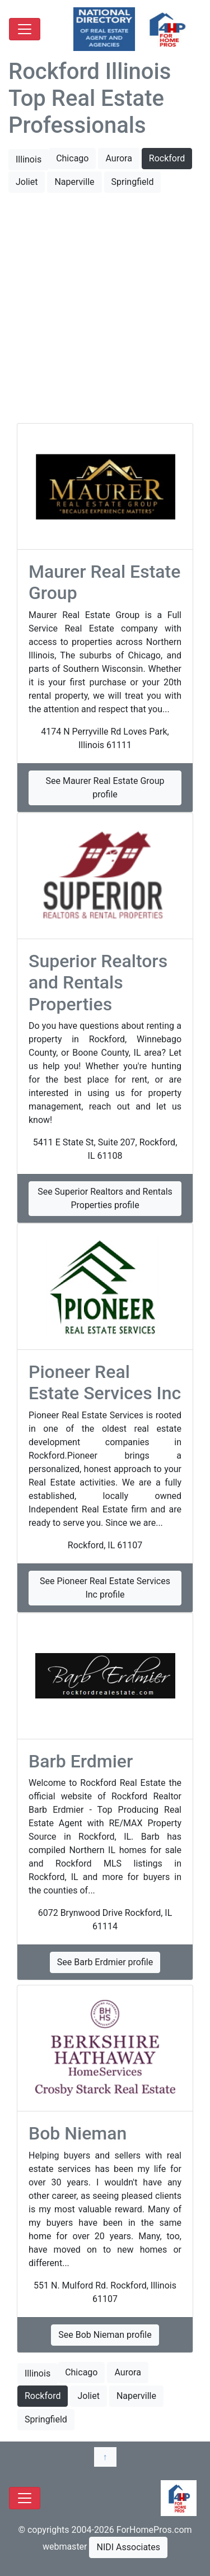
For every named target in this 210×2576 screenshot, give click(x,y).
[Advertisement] (105, 309)
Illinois (28, 159)
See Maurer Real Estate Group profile (104, 788)
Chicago (72, 158)
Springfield (132, 182)
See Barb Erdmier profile (105, 1962)
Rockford (167, 158)
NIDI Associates (128, 2547)
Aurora (118, 158)
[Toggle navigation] (24, 29)
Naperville (74, 182)
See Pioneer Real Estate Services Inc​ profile (105, 1588)
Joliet (27, 182)
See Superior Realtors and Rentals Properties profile (105, 1198)
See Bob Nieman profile (104, 2334)
